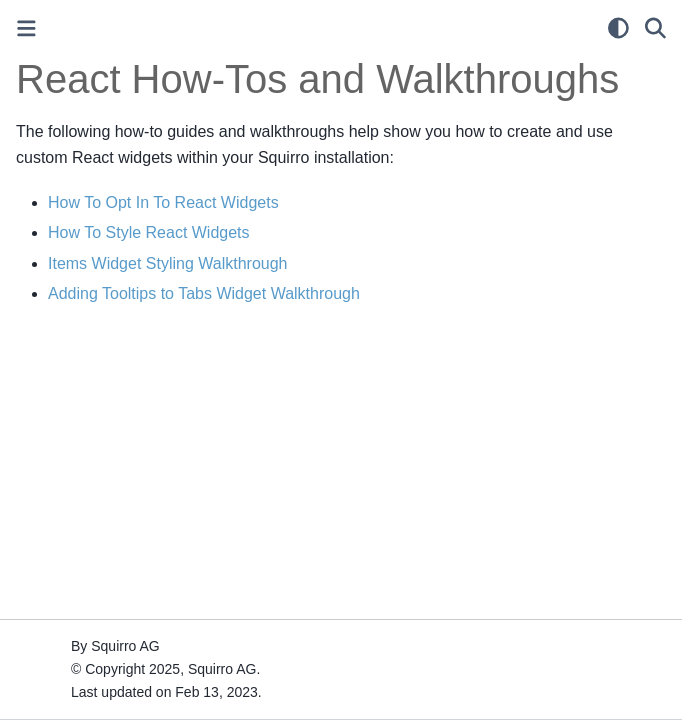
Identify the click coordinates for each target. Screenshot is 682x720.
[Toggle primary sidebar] (26, 28)
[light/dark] (618, 28)
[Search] (655, 28)
